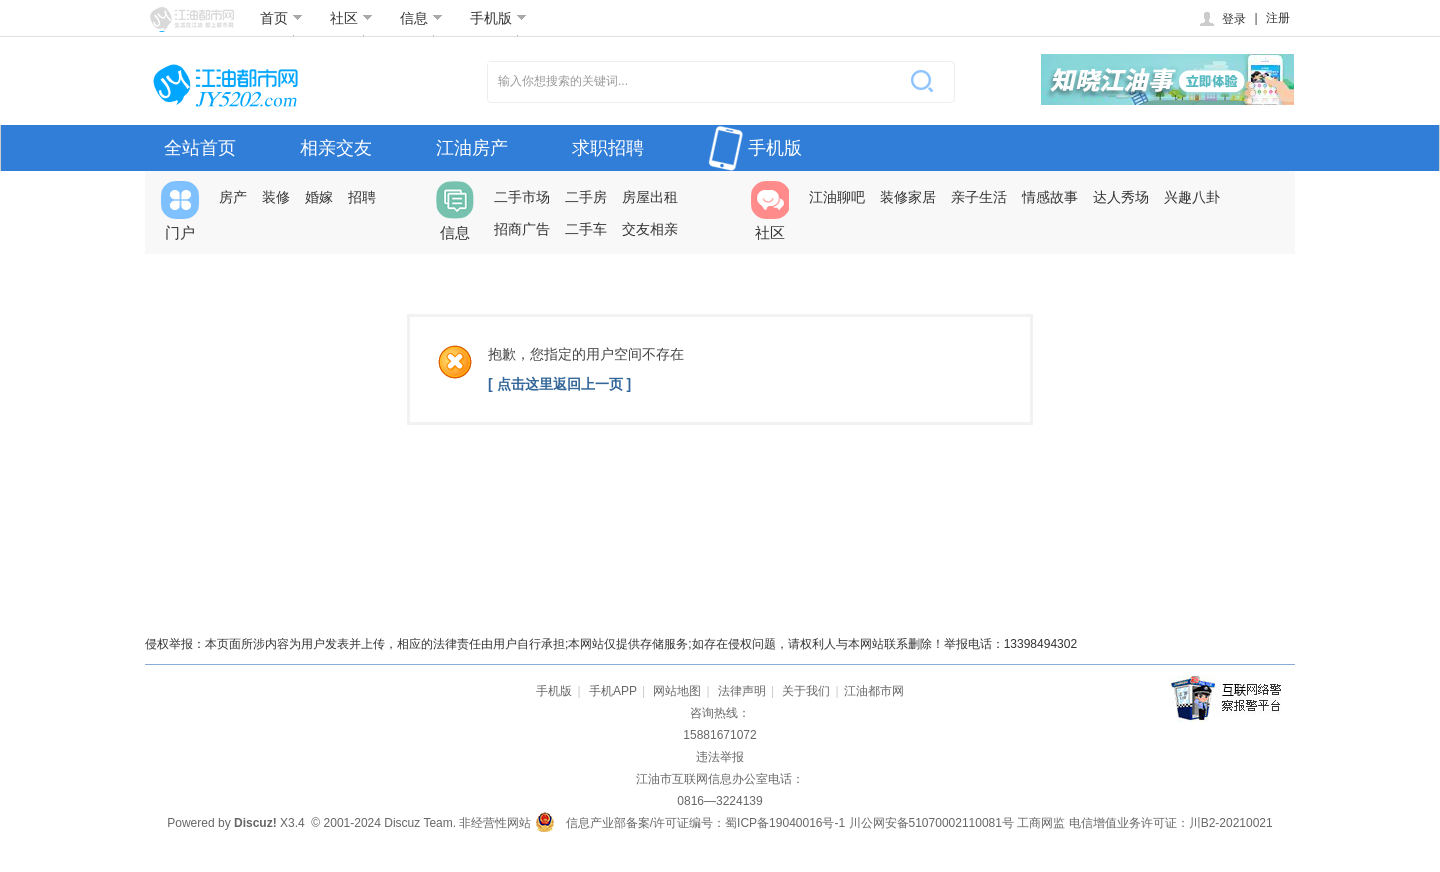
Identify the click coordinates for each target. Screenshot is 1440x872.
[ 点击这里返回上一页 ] (559, 384)
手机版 (498, 18)
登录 (1221, 19)
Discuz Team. (420, 823)
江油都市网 (874, 691)
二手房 (586, 197)
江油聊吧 (837, 197)
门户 (180, 211)
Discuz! (255, 823)
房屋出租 (650, 197)
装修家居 (908, 197)
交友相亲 (650, 229)
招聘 (362, 197)
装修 (276, 197)
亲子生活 (979, 197)
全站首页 (200, 148)
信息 (421, 18)
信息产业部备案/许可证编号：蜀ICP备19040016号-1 (705, 823)
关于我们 (806, 691)
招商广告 (522, 229)
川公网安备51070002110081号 (931, 823)
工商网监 (1041, 823)
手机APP (613, 691)
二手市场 (522, 197)
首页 (281, 18)
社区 (351, 18)
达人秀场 (1121, 197)
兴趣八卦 (1192, 197)
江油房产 (472, 148)
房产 (233, 197)
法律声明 (742, 691)
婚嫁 (319, 197)
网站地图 (677, 691)
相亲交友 (336, 148)
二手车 (586, 229)
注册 (1278, 18)
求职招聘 (608, 148)
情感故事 (1050, 197)
